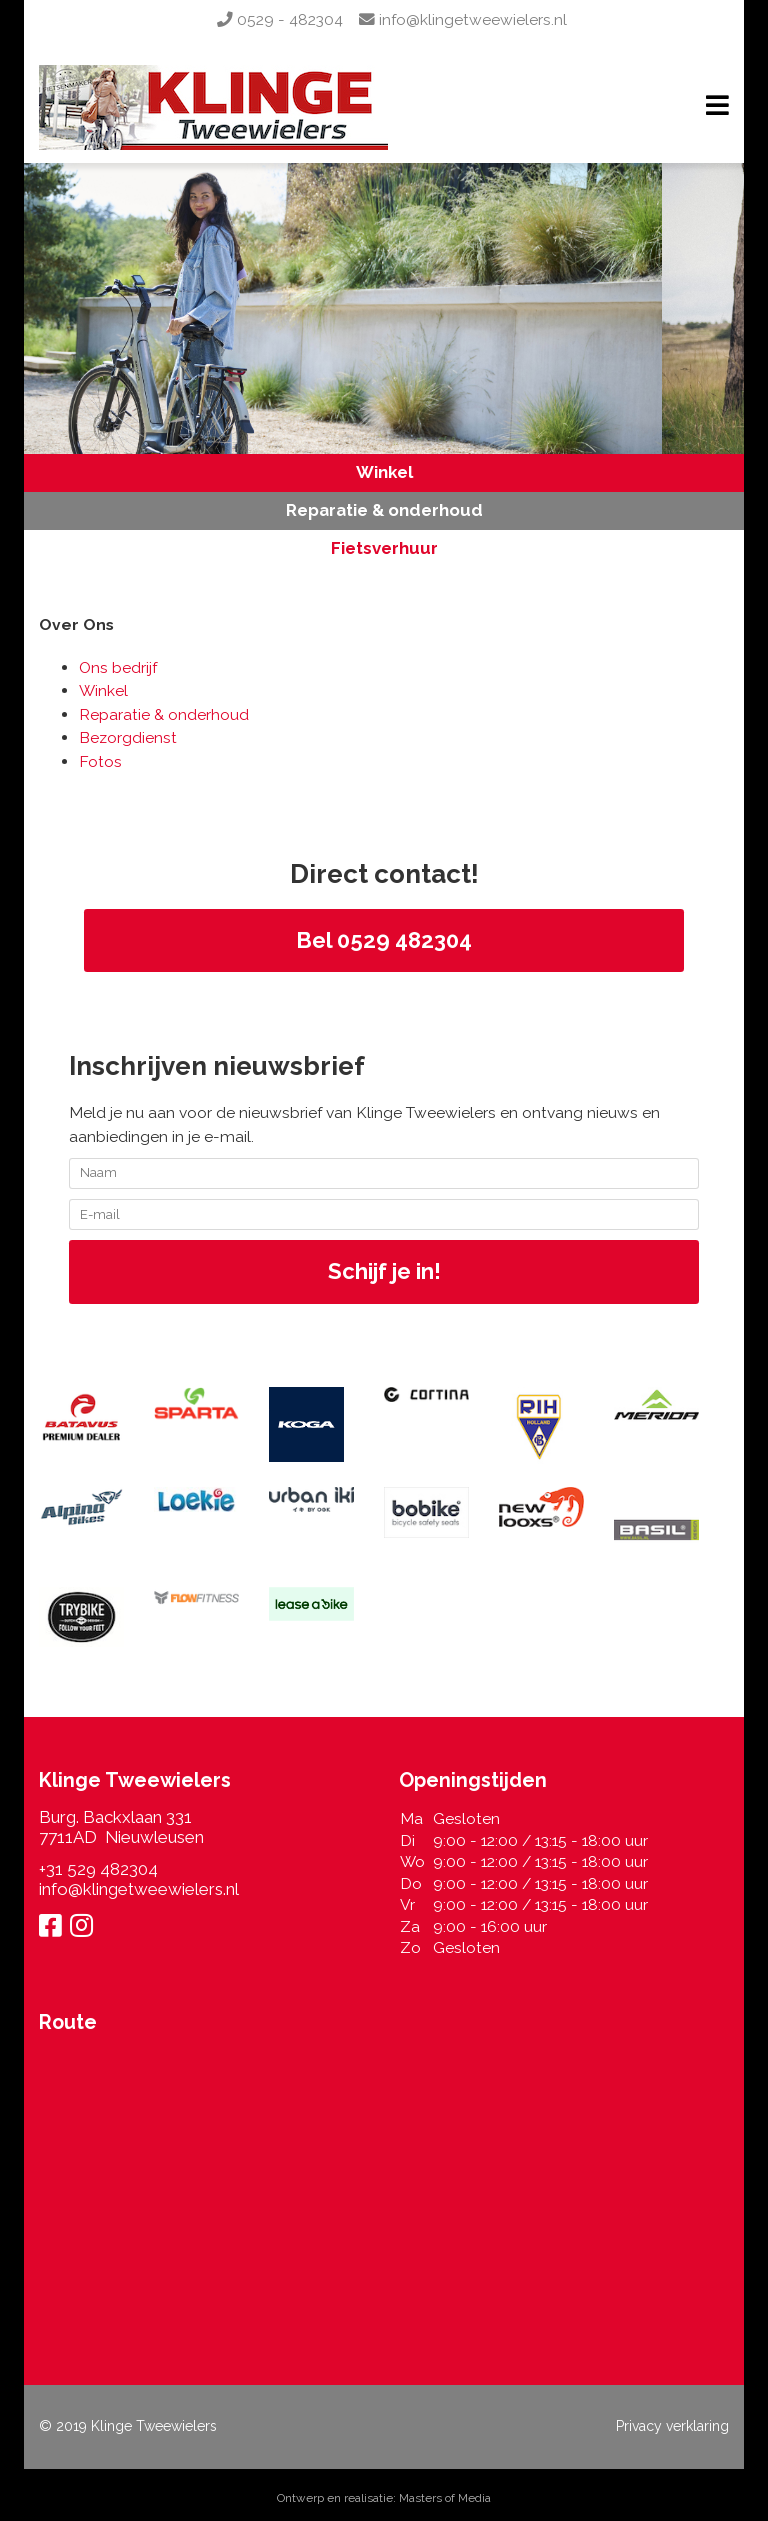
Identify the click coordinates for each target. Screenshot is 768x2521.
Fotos (100, 761)
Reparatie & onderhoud (384, 510)
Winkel (384, 472)
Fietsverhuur (384, 548)
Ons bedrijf (118, 667)
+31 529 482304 (98, 1869)
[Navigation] (717, 108)
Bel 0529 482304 (384, 940)
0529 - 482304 (280, 19)
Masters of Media (445, 2498)
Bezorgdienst (128, 737)
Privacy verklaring (672, 2426)
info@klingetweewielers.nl (463, 19)
